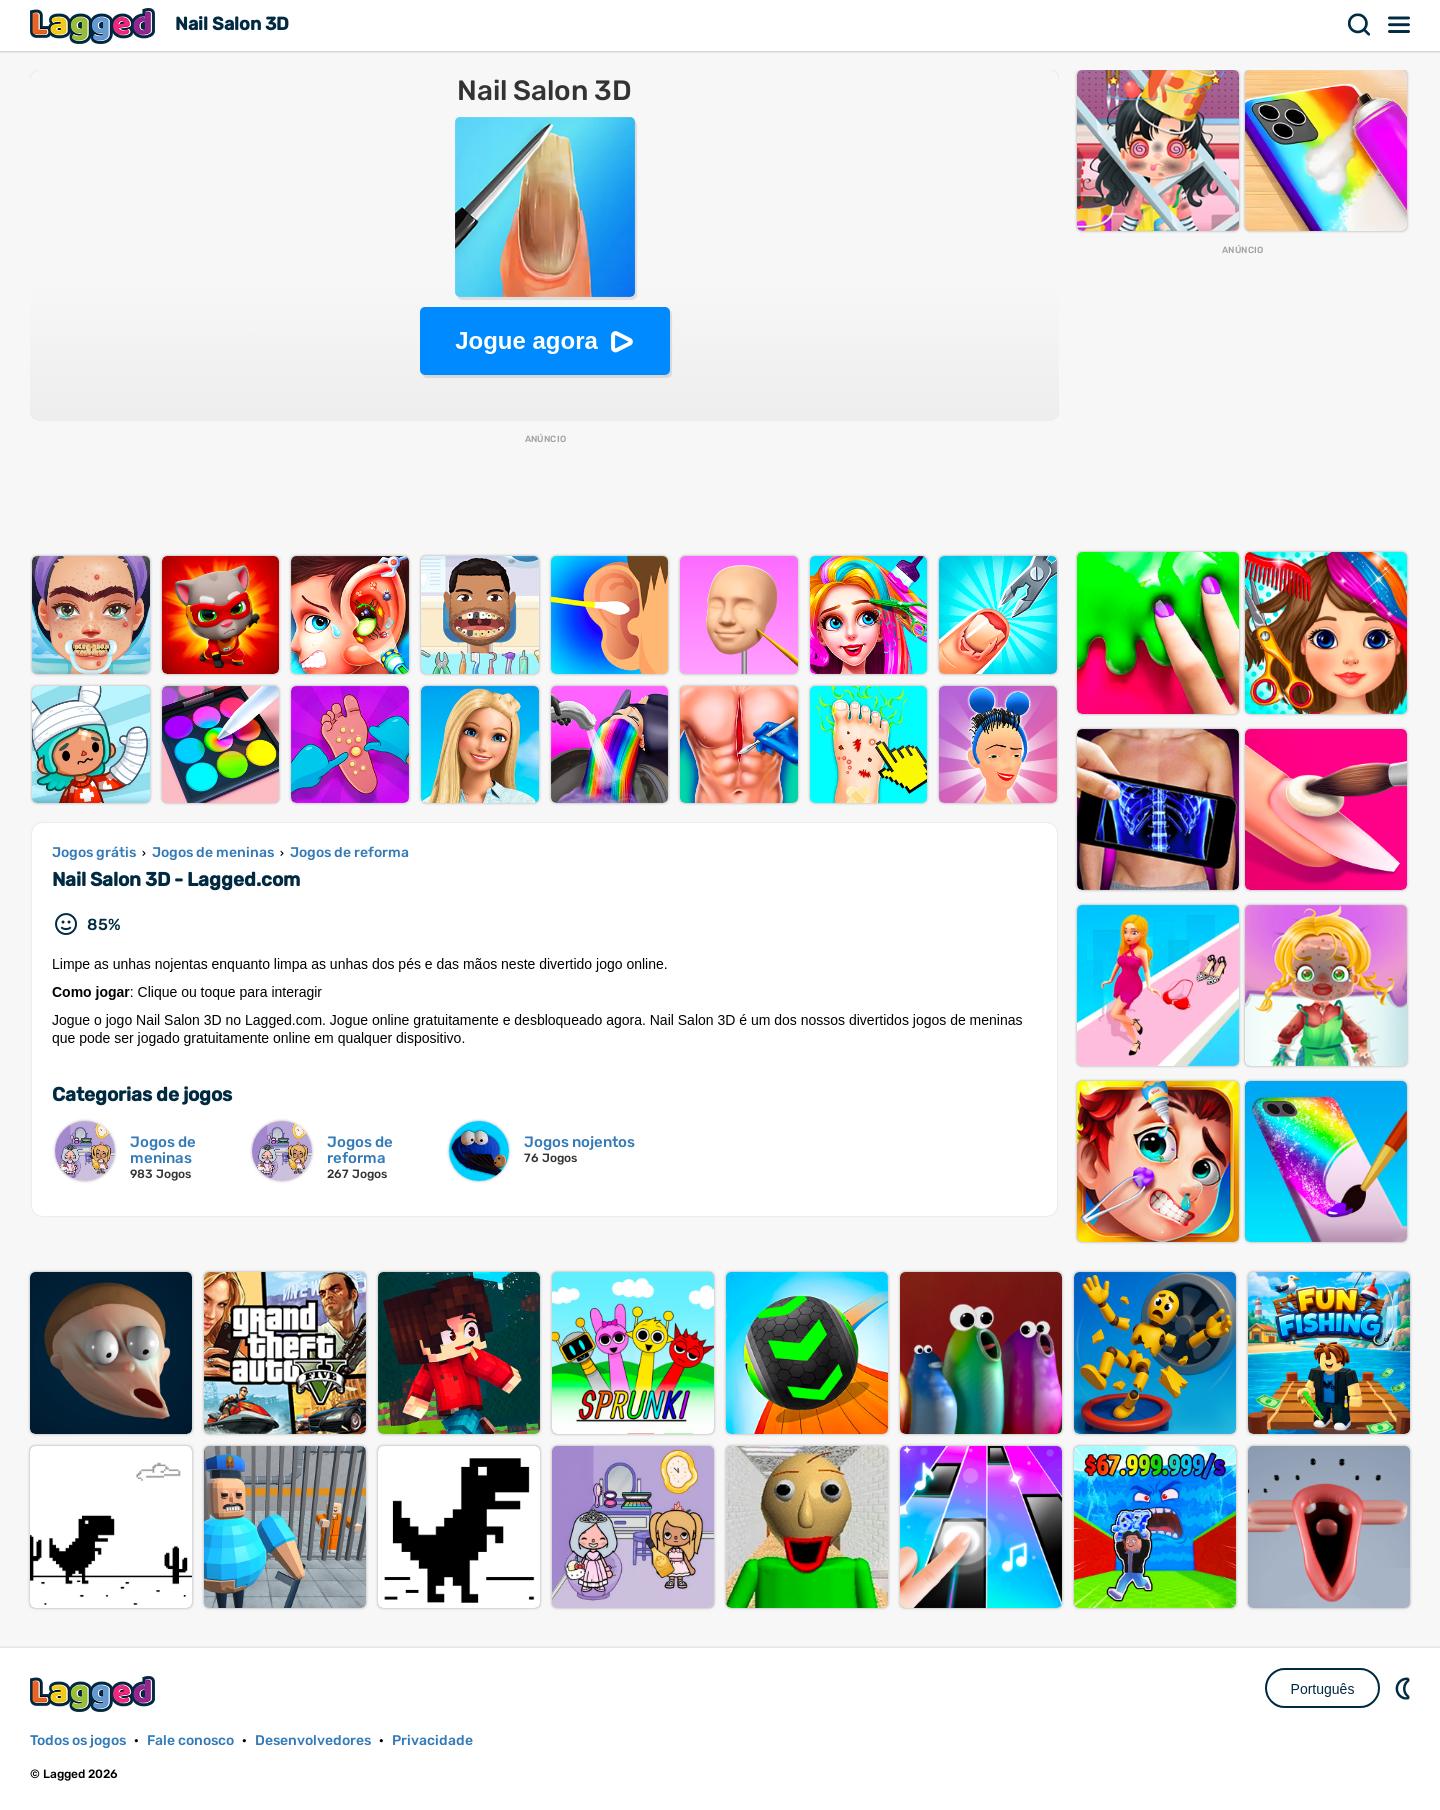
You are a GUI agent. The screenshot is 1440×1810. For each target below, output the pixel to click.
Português (1323, 1689)
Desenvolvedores (313, 1740)
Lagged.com (95, 1693)
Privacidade (432, 1740)
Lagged (95, 25)
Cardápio (1400, 25)
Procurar (1360, 25)
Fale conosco (190, 1740)
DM (1405, 1688)
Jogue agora (526, 340)
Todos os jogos (78, 1740)
